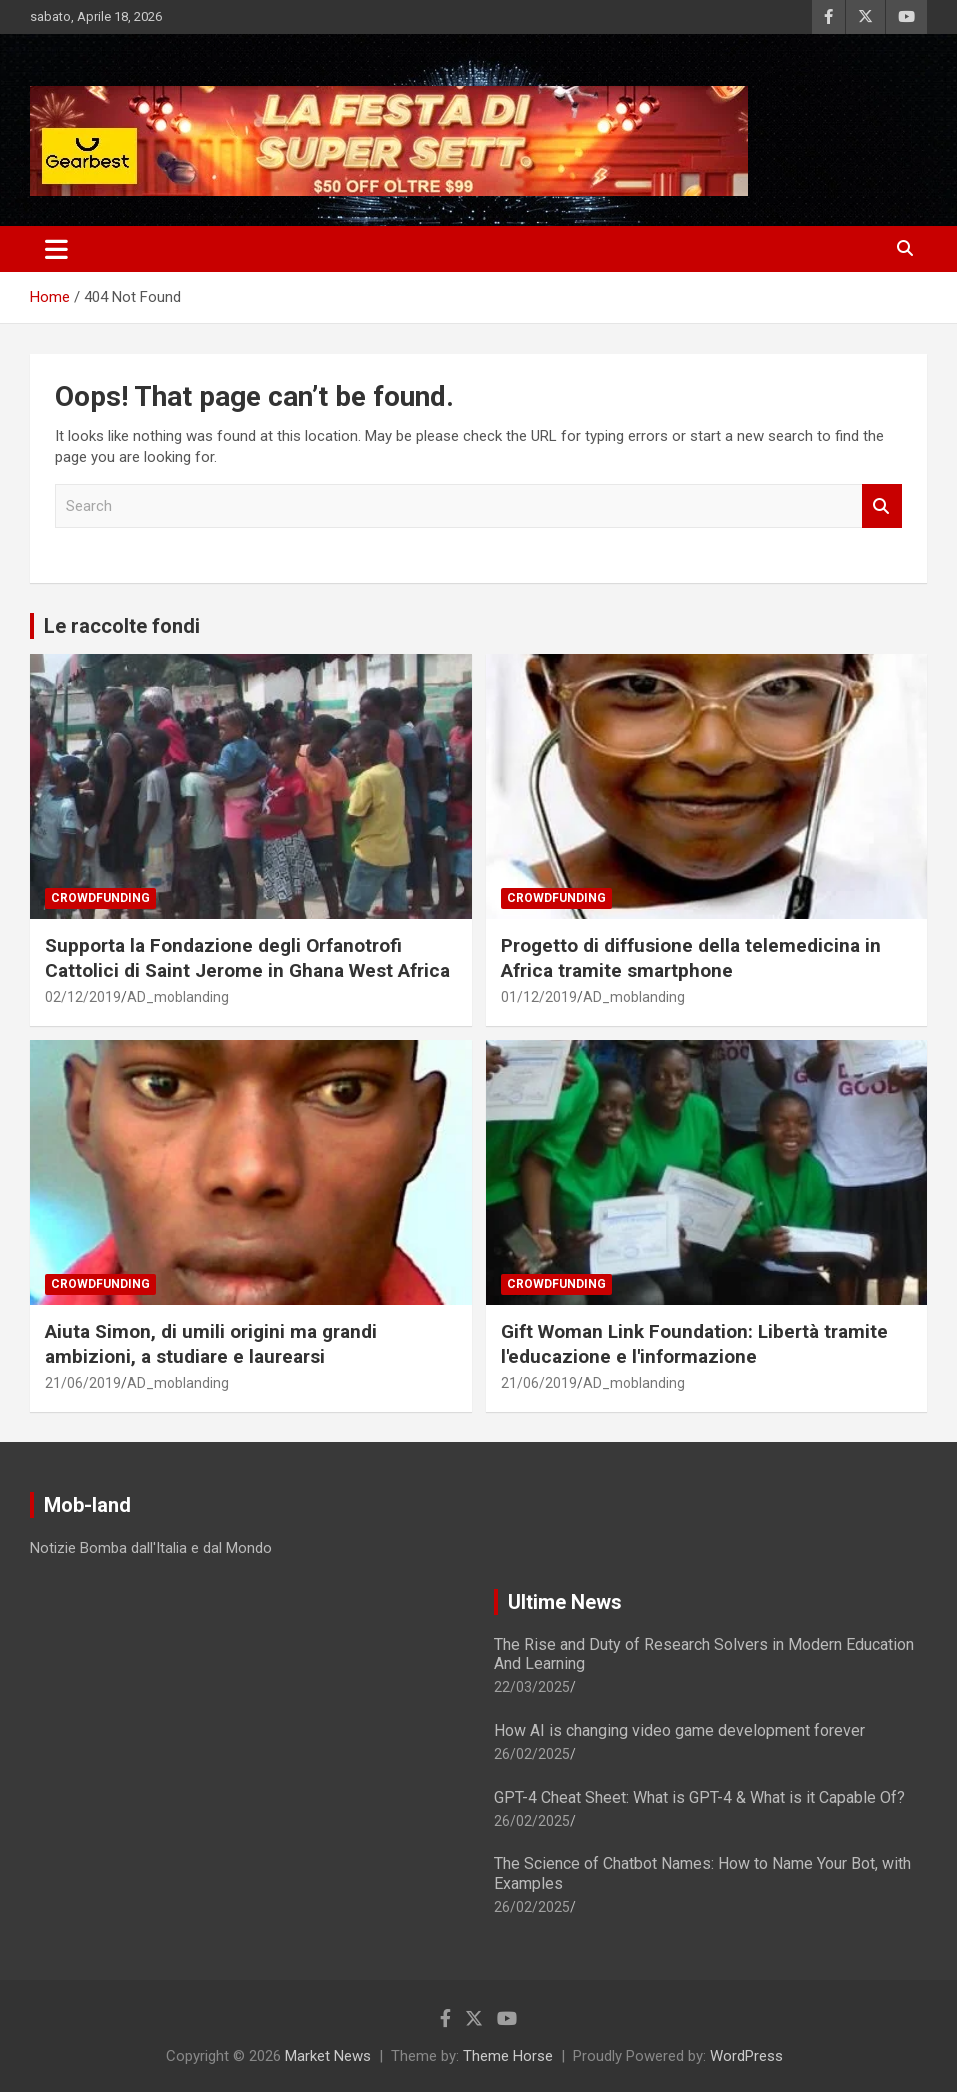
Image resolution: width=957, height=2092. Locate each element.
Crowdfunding (100, 898)
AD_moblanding (178, 997)
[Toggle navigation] (56, 249)
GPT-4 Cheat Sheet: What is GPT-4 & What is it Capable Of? (699, 1797)
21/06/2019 (83, 1383)
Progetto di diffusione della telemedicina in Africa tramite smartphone (691, 958)
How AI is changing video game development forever (679, 1730)
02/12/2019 (83, 997)
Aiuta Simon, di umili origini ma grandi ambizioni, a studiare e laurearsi (211, 1344)
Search (882, 506)
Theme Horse (508, 2056)
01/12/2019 (539, 997)
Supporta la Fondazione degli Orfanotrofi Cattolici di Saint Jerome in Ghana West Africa (247, 958)
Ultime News (565, 1602)
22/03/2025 (532, 1687)
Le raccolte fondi (122, 626)
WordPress (746, 2056)
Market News (328, 2056)
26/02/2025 (532, 1754)
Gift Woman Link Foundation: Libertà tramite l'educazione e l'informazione (694, 1344)
